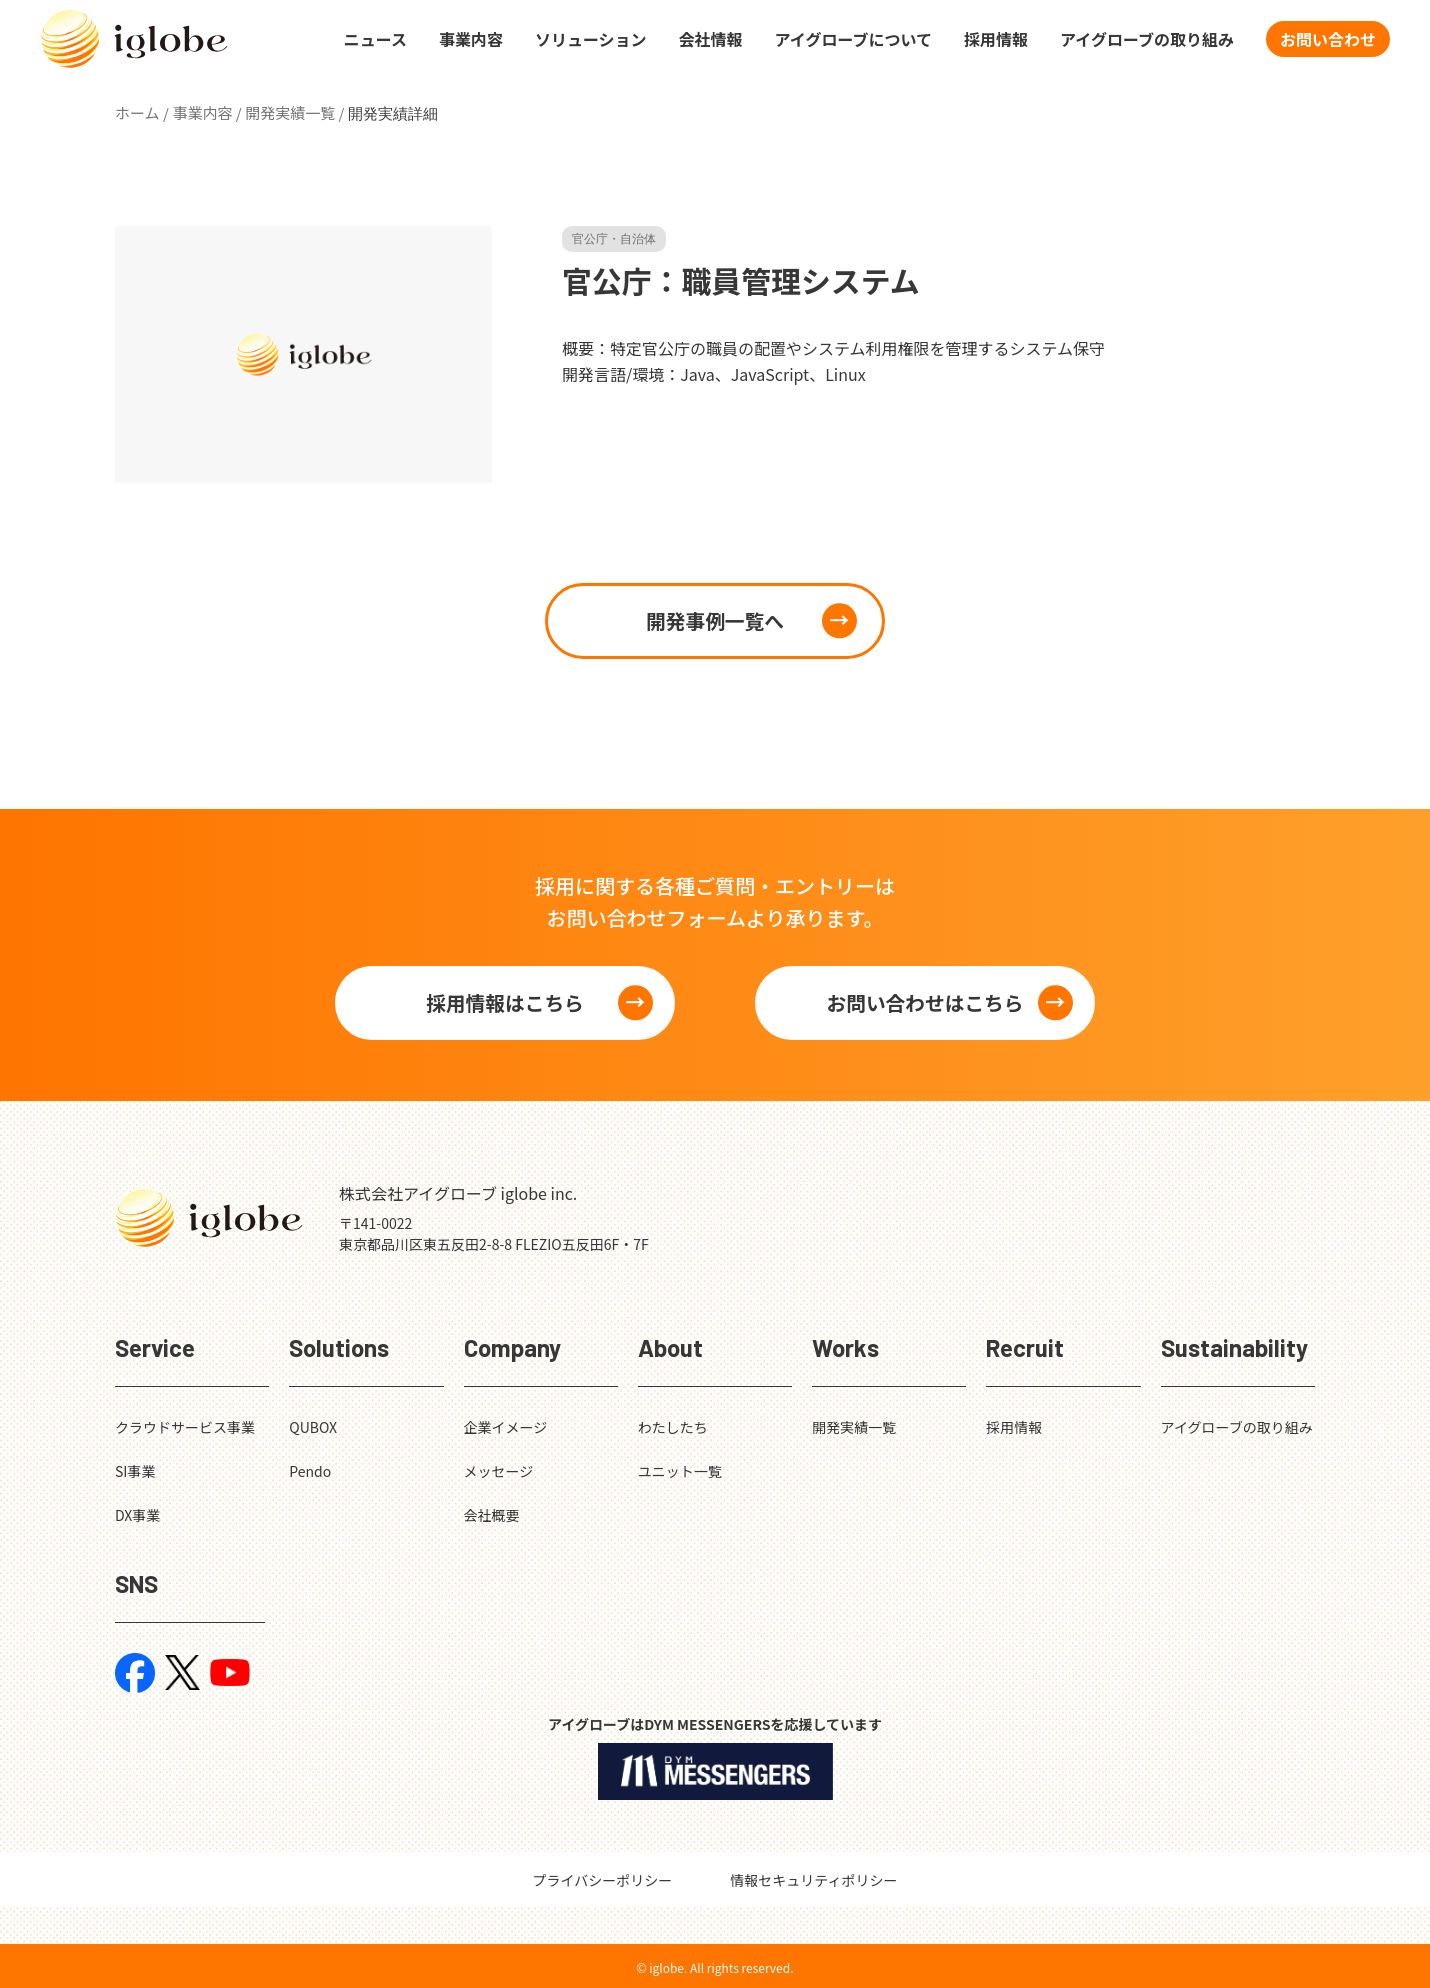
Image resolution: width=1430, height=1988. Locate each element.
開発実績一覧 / (294, 112)
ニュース (375, 40)
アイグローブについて (853, 40)
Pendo (310, 1471)
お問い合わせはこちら (925, 1002)
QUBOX (313, 1427)
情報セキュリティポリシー (813, 1880)
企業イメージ (506, 1427)
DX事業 (137, 1515)
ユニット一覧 (680, 1471)
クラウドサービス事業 (185, 1427)
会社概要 (492, 1515)
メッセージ (499, 1471)
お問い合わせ (1328, 40)
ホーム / (142, 112)
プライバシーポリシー (603, 1880)
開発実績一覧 (854, 1427)
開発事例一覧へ (715, 620)
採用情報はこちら (505, 1002)
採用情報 (996, 40)
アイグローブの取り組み (1147, 40)
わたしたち (673, 1427)
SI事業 (135, 1471)
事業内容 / (206, 112)
